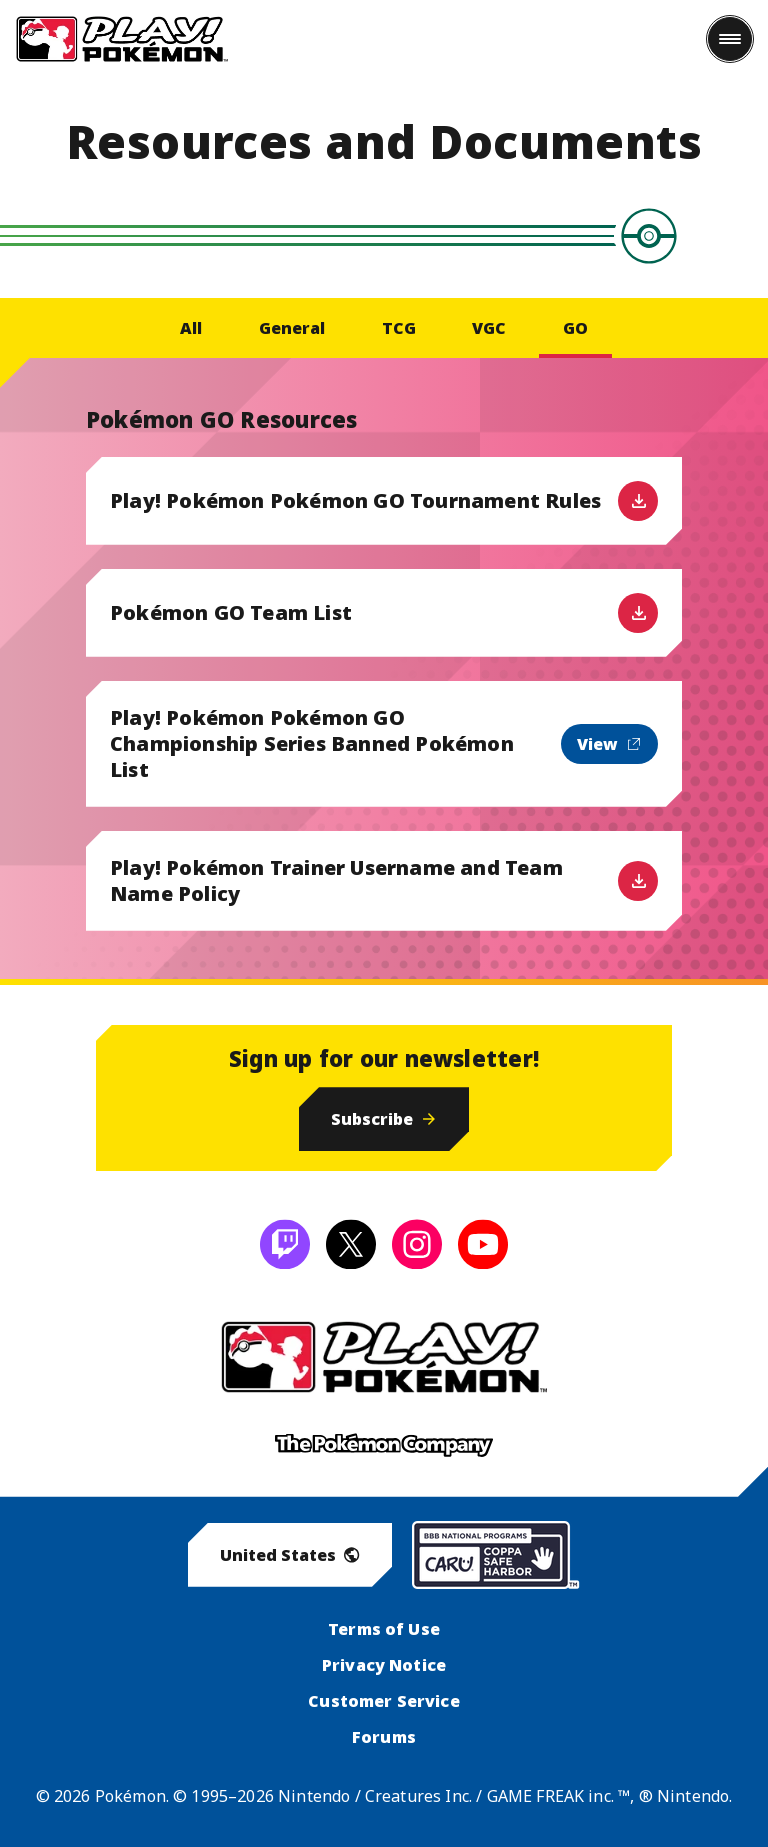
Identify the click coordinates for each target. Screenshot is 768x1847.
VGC (489, 328)
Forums (384, 1737)
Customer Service (384, 1701)
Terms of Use (384, 1629)
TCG (399, 328)
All (191, 328)
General (292, 328)
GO (575, 328)
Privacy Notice (384, 1665)
